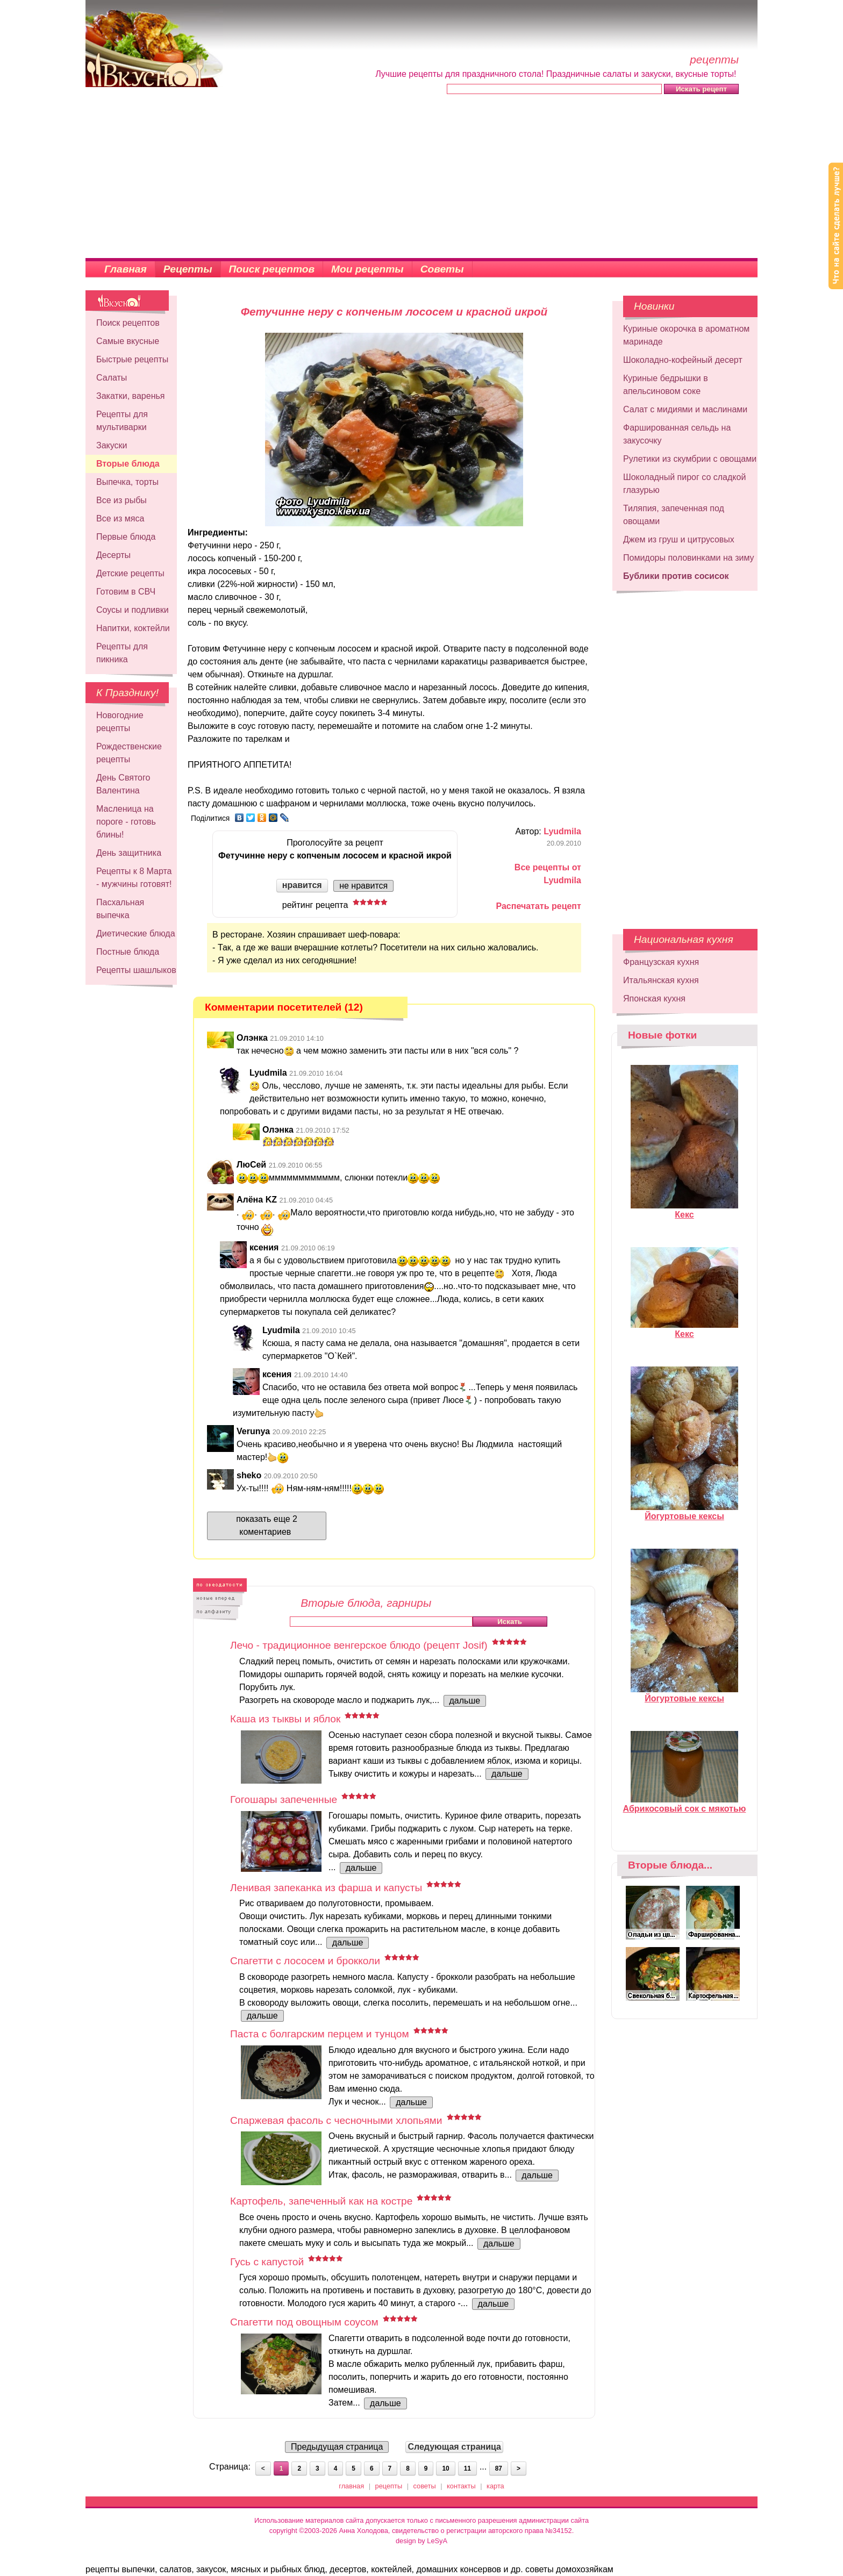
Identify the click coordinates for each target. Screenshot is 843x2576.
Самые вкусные (127, 341)
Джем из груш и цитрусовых (678, 539)
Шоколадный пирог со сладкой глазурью (684, 484)
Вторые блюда (128, 463)
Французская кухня (661, 962)
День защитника (128, 852)
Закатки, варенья (130, 395)
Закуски (111, 445)
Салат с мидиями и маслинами (685, 409)
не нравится (363, 885)
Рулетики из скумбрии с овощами (689, 458)
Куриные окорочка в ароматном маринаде (686, 335)
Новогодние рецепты (120, 722)
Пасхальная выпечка (120, 909)
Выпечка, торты (127, 481)
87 (498, 2468)
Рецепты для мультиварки (122, 421)
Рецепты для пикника (122, 653)
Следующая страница (454, 2446)
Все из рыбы (121, 500)
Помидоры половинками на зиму (688, 557)
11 (467, 2468)
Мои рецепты (367, 269)
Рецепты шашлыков (136, 970)
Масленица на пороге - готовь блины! (126, 821)
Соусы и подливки (132, 609)
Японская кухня (654, 998)
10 (445, 2468)
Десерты (113, 555)
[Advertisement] (421, 177)
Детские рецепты (130, 573)
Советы (442, 269)
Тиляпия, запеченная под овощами (673, 515)
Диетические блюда (135, 933)
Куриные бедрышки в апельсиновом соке (665, 385)
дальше (465, 1700)
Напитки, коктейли (133, 628)
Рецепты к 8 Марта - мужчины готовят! (134, 878)
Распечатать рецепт (538, 906)
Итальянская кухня (661, 980)
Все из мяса (120, 518)
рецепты (389, 2486)
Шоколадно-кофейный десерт (682, 359)
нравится (302, 885)
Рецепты (187, 269)
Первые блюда (125, 536)
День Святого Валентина (123, 784)
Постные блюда (127, 951)
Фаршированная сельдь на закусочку (677, 434)
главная (351, 2486)
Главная (125, 269)
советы (424, 2486)
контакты (461, 2486)
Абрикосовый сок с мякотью (684, 1804)
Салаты (111, 377)
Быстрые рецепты (132, 359)
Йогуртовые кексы (684, 1511)
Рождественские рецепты (129, 753)
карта (495, 2486)
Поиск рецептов (272, 269)
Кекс (684, 1210)
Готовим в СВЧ (125, 591)
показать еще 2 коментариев (266, 1525)
